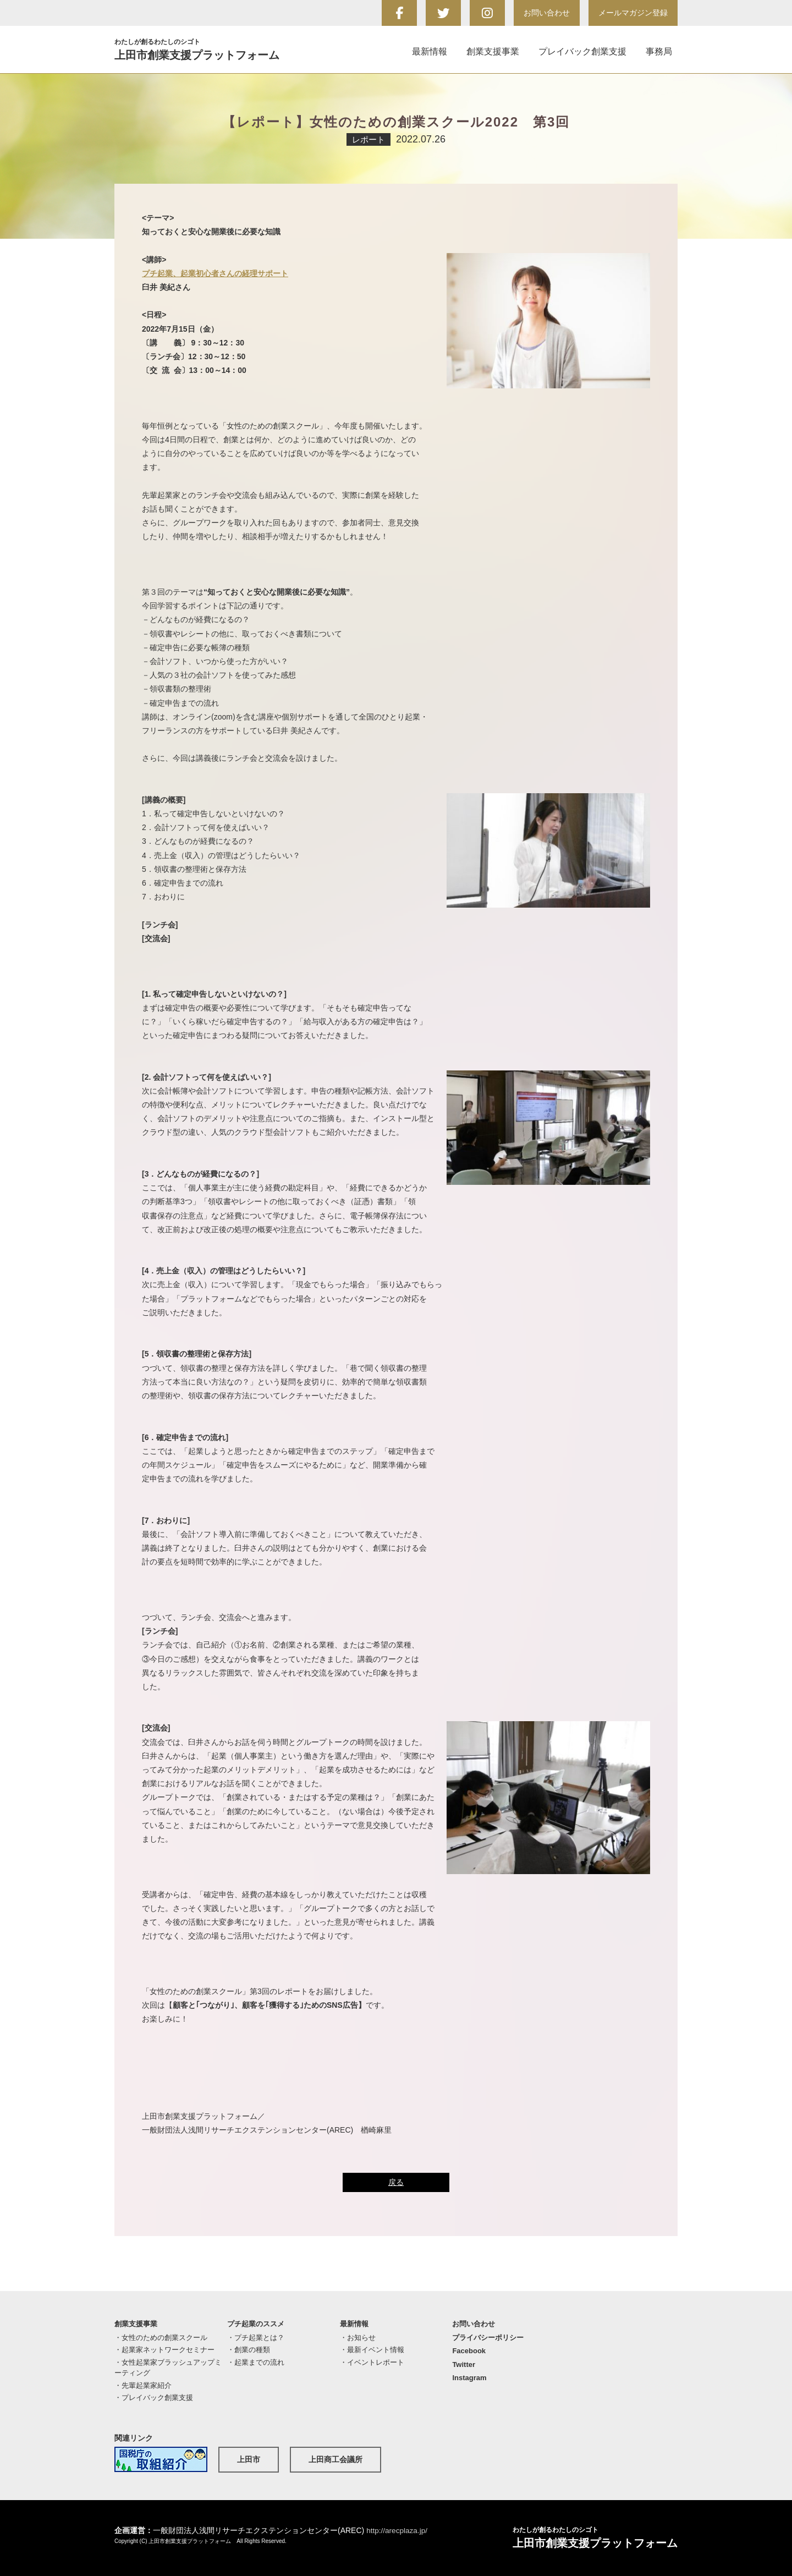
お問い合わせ (547, 12)
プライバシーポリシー (488, 2337)
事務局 (659, 51)
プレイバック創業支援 (582, 51)
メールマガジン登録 (633, 12)
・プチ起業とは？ (255, 2337)
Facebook (469, 2351)
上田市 (248, 2459)
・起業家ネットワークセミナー (164, 2350)
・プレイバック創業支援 (153, 2397)
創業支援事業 (492, 51)
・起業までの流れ (255, 2362)
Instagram (469, 2378)
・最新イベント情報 (372, 2350)
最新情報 (429, 51)
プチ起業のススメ (255, 2324)
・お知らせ (358, 2337)
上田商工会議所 (335, 2459)
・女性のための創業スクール (160, 2337)
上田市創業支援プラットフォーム (210, 49)
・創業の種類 (248, 2350)
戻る (396, 2182)
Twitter (463, 2364)
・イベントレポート (372, 2362)
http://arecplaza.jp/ (397, 2530)
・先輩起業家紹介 (143, 2385)
